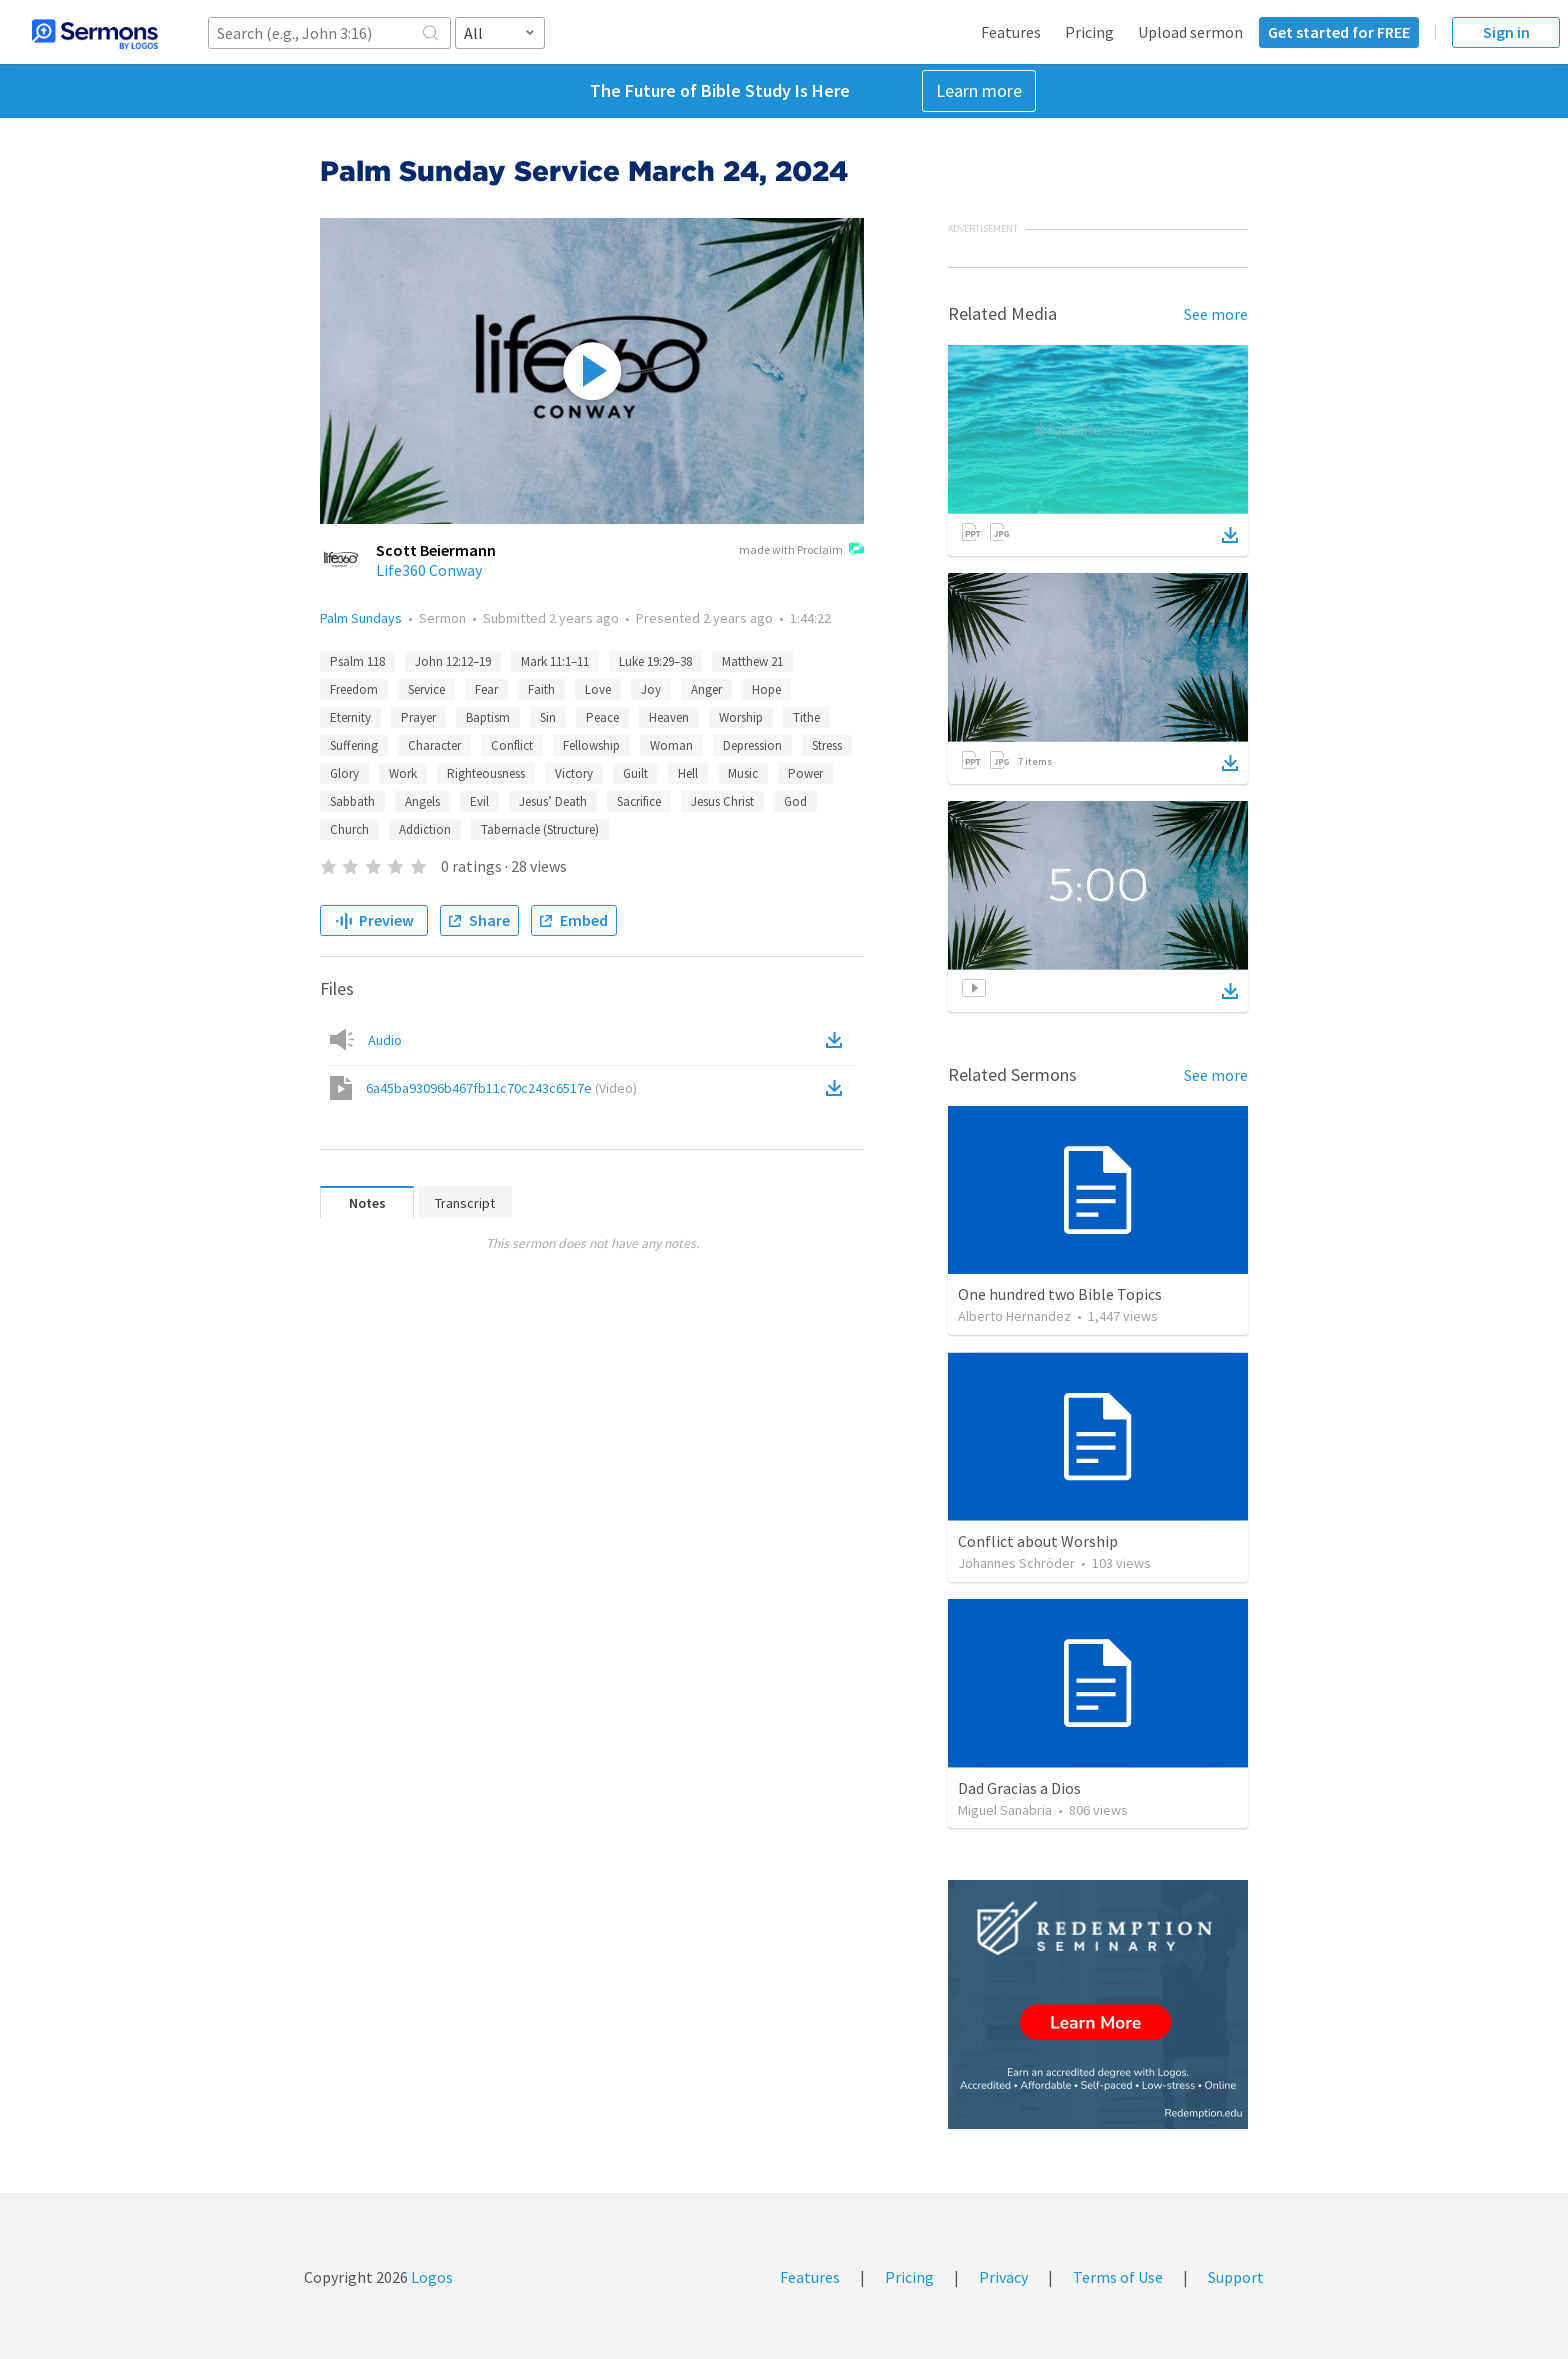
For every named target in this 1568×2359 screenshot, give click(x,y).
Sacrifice (639, 801)
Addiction (425, 829)
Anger (706, 689)
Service (426, 689)
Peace (602, 717)
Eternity (350, 717)
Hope (766, 689)
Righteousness (486, 773)
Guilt (635, 773)
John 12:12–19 (453, 661)
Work (403, 773)
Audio (385, 1040)
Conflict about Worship (1038, 1541)
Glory (344, 773)
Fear (486, 689)
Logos (430, 2277)
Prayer (418, 717)
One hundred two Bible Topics (1060, 1294)
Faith (541, 689)
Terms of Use (1118, 2277)
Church (349, 829)
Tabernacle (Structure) (540, 829)
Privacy (1003, 2277)
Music (743, 773)
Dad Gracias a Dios (1019, 1788)
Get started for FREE (1339, 32)
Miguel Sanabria (1005, 1810)
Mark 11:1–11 (555, 661)
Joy (651, 689)
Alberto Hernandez (1014, 1316)
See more (1216, 314)
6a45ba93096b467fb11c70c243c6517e (501, 1088)
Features (1011, 32)
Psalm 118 (357, 661)
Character (434, 745)
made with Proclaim (801, 551)
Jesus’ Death (553, 801)
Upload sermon (1190, 32)
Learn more (979, 90)
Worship (741, 717)
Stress (827, 745)
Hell (688, 773)
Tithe (806, 717)
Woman (671, 745)
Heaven (669, 717)
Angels (422, 801)
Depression (752, 745)
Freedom (354, 689)
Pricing (1089, 32)
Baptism (488, 717)
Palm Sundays (361, 618)
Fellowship (591, 745)
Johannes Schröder (1016, 1563)
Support (1236, 2277)
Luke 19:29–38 (655, 661)
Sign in (1506, 32)
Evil (479, 801)
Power (805, 773)
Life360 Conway (429, 570)
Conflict (512, 745)
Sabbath (352, 801)
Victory (574, 773)
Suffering (354, 745)
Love (598, 689)
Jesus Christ (722, 801)
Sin (548, 717)
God (795, 801)
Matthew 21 (752, 661)
